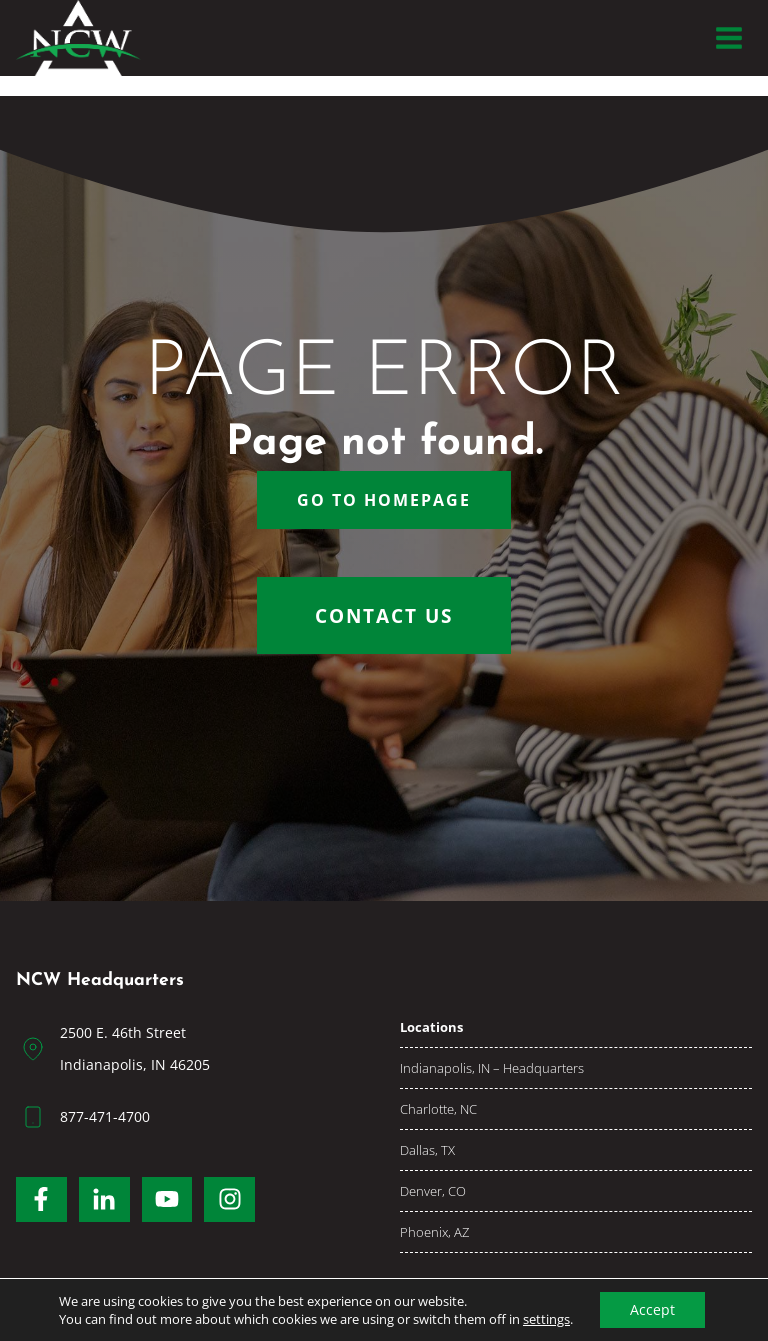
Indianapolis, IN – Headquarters (492, 1068)
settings (546, 1319)
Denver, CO (433, 1191)
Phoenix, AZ (434, 1232)
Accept (652, 1309)
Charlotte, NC (438, 1109)
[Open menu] (728, 37)
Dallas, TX (427, 1150)
